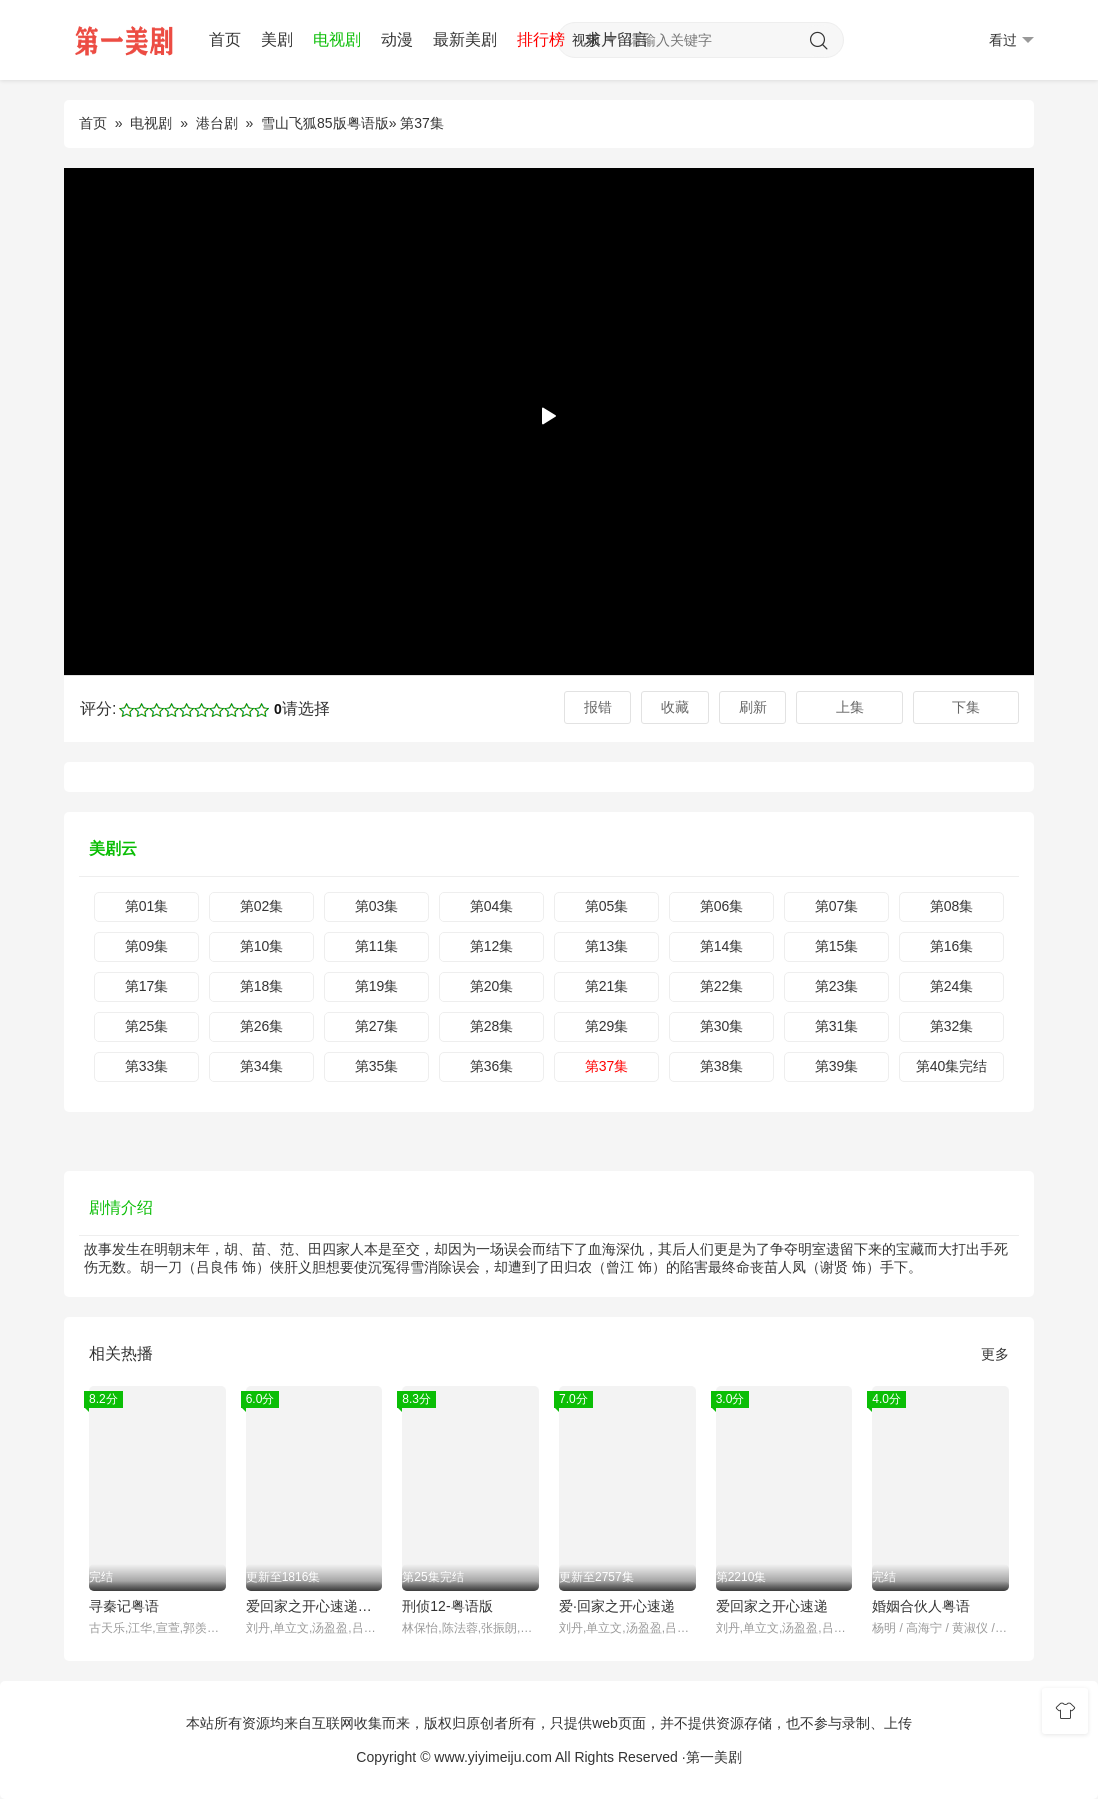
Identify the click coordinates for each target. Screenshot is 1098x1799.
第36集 (492, 1066)
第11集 (377, 946)
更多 (995, 1354)
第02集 (262, 906)
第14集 (722, 946)
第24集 (952, 986)
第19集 (377, 986)
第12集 (492, 946)
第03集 (377, 906)
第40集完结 (952, 1066)
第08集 (952, 906)
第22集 (722, 986)
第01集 (147, 906)
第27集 (377, 1026)
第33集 (147, 1066)
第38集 (722, 1066)
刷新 (753, 707)
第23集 (837, 986)
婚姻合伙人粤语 (921, 1606)
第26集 (262, 1026)
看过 (1011, 40)
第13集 (607, 946)
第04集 (492, 906)
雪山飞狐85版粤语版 (325, 123)
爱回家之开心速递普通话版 (314, 1606)
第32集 (952, 1026)
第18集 (262, 986)
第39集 (837, 1066)
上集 (850, 707)
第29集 (607, 1026)
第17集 (147, 986)
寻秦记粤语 (124, 1606)
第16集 (952, 946)
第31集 (837, 1026)
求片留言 (617, 39)
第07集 (837, 906)
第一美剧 (714, 1757)
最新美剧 (465, 39)
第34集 (262, 1066)
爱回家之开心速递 (772, 1606)
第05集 (607, 906)
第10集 (262, 946)
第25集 (147, 1026)
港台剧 (217, 123)
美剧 (277, 39)
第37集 (607, 1066)
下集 (966, 707)
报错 (598, 707)
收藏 (675, 707)
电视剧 (337, 39)
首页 (225, 39)
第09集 (147, 946)
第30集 (722, 1026)
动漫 (397, 39)
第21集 (607, 986)
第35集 (377, 1066)
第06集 (722, 906)
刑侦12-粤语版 (447, 1606)
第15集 (837, 946)
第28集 (492, 1026)
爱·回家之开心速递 (617, 1606)
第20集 (492, 986)
